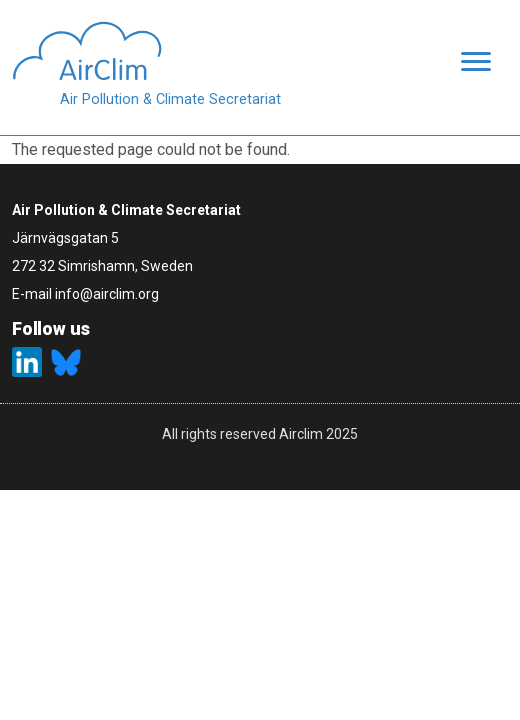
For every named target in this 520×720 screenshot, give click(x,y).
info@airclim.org (107, 294)
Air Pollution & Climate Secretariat (170, 99)
